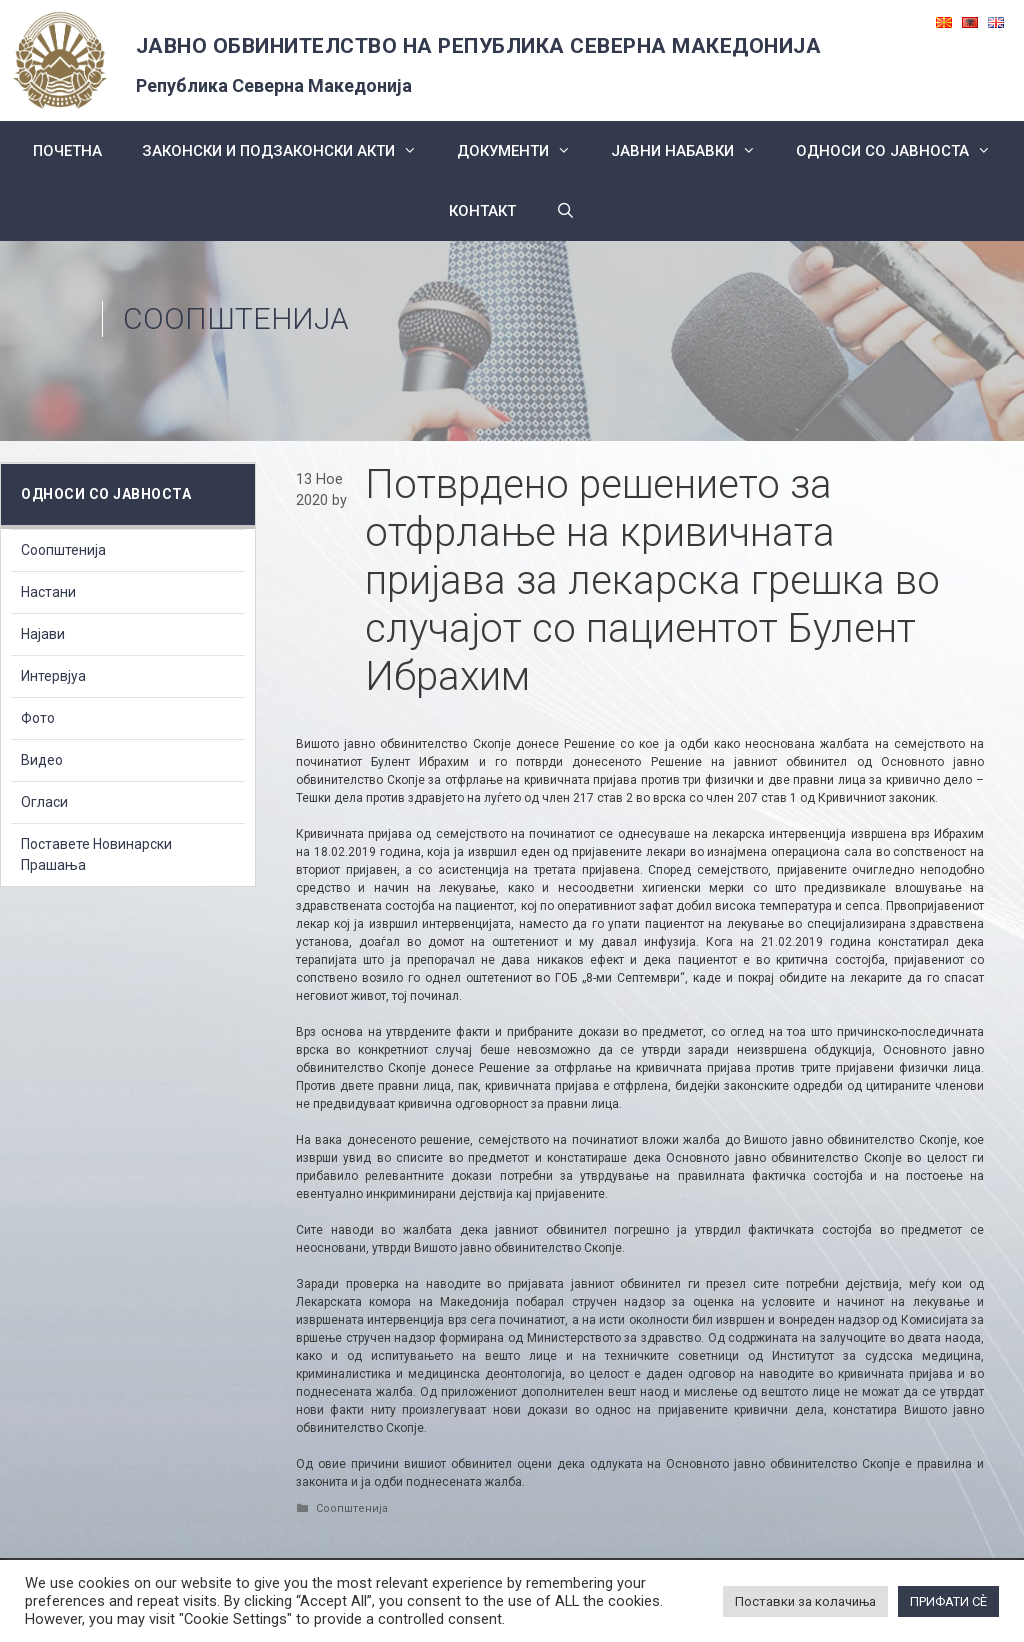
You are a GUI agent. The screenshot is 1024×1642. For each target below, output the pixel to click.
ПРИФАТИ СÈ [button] (948, 1601)
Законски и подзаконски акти (289, 151)
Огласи (44, 802)
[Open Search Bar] (565, 211)
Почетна (67, 151)
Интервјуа (53, 676)
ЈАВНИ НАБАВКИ (693, 151)
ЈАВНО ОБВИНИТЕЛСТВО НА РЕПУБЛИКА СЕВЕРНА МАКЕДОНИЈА (479, 46)
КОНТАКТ (482, 211)
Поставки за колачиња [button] (805, 1601)
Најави (43, 634)
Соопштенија (236, 318)
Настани (48, 592)
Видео (42, 760)
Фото (38, 718)
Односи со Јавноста (903, 151)
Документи (524, 151)
